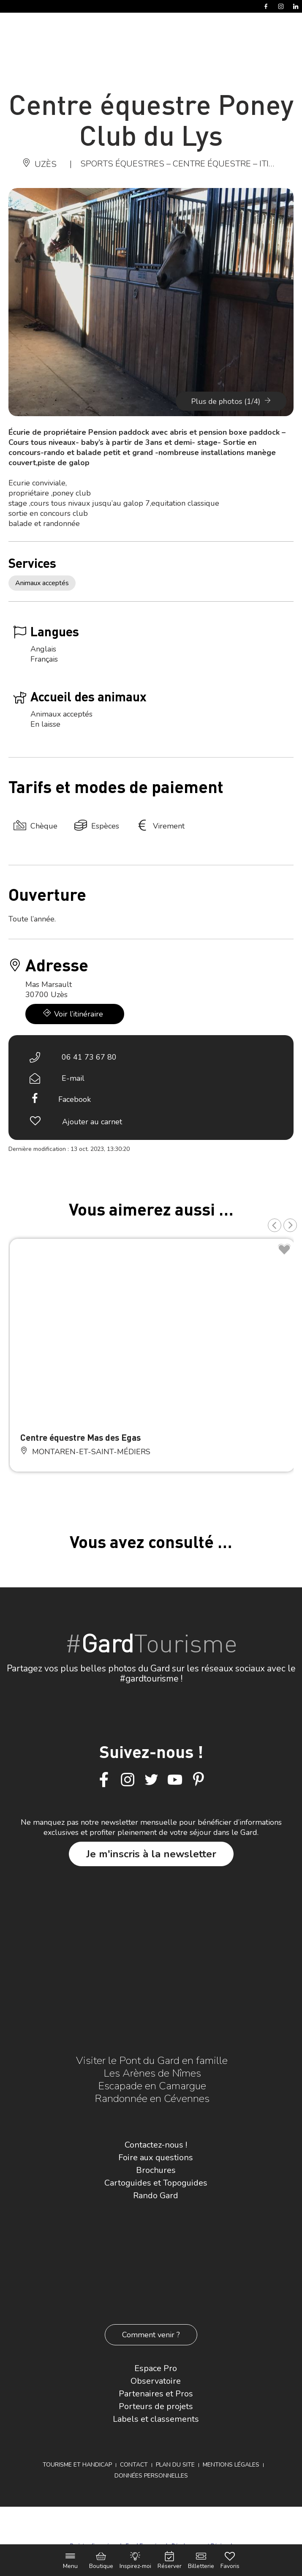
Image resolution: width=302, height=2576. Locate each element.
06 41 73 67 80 (89, 1057)
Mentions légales (231, 2465)
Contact (134, 2465)
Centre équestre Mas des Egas (80, 1437)
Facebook (74, 1099)
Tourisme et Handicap (77, 2465)
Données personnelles (151, 2476)
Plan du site (175, 2465)
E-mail (73, 1078)
